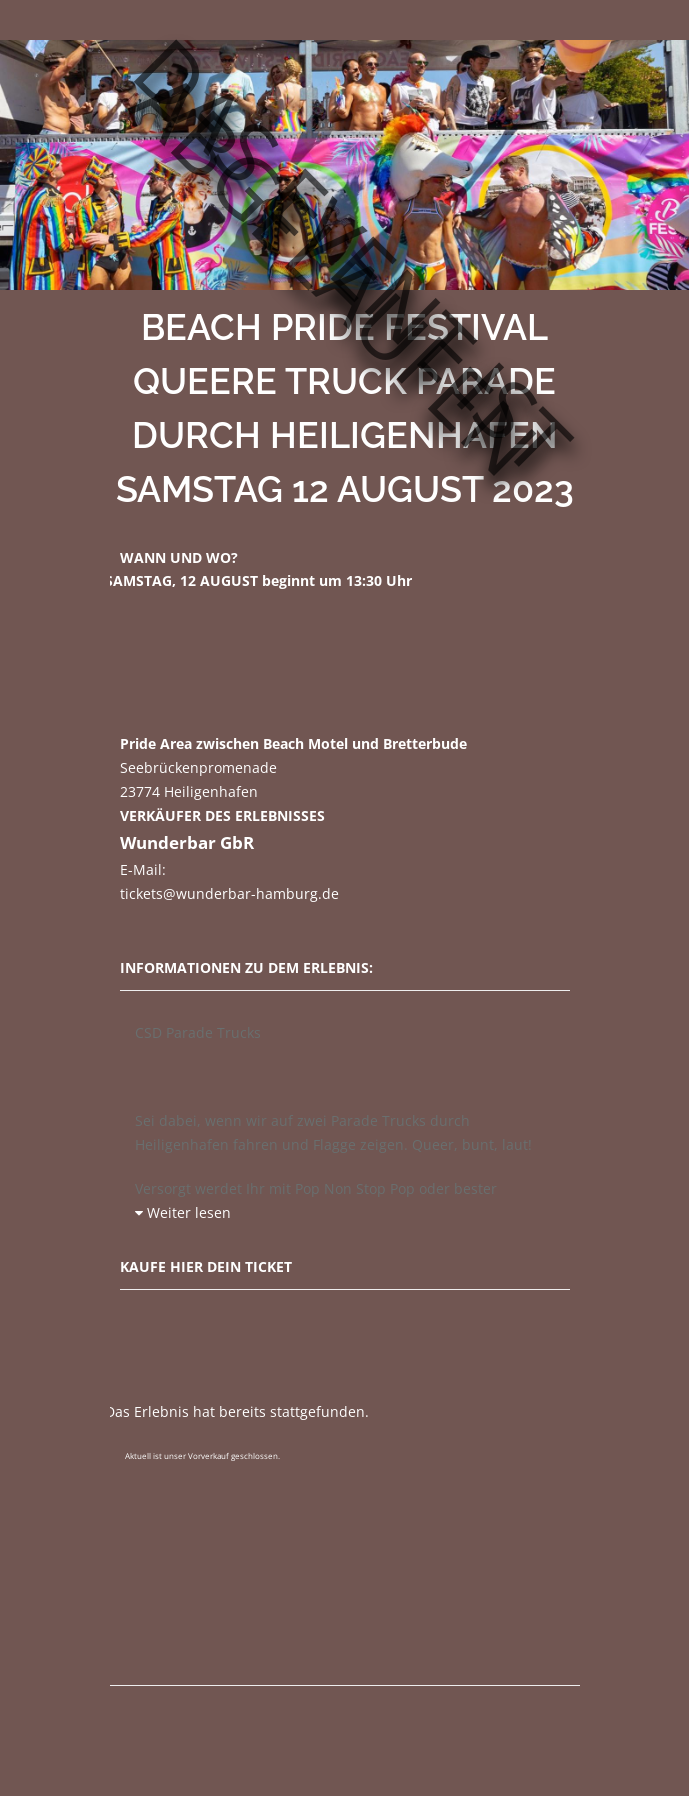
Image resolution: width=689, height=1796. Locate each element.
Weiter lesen (183, 1212)
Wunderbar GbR (187, 842)
